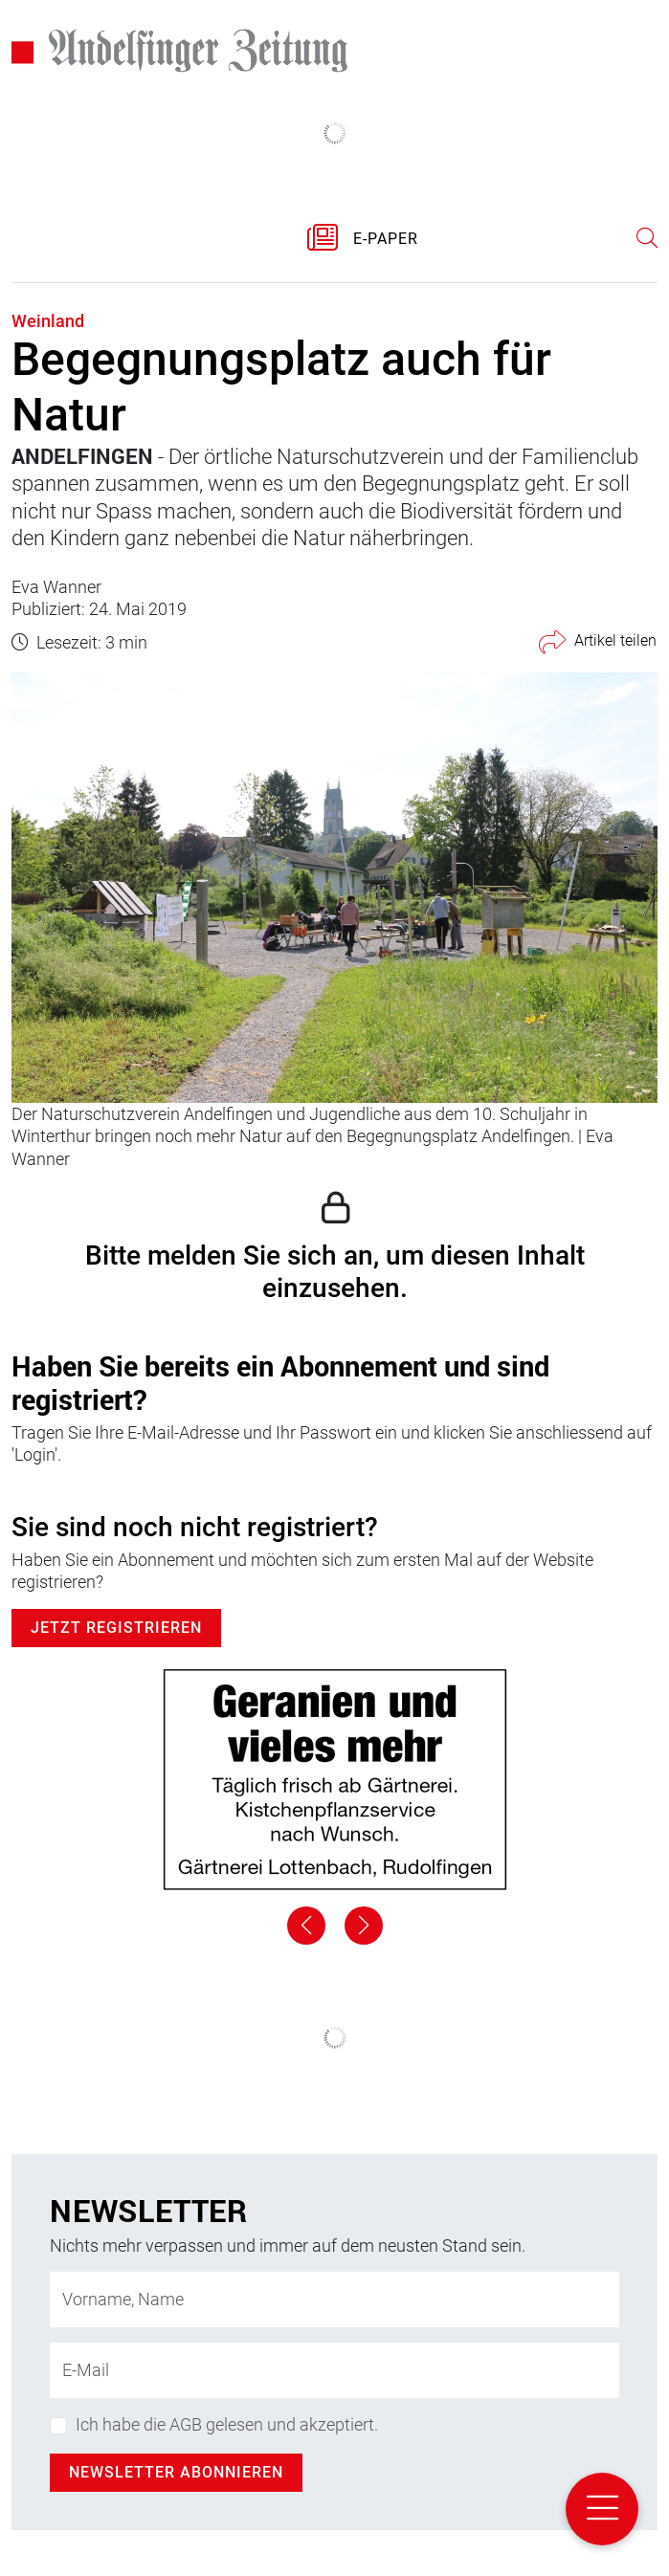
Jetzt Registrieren (116, 1627)
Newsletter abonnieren (176, 2472)
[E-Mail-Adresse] (334, 2370)
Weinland (47, 321)
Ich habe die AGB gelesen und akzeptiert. (227, 2424)
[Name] (334, 2299)
